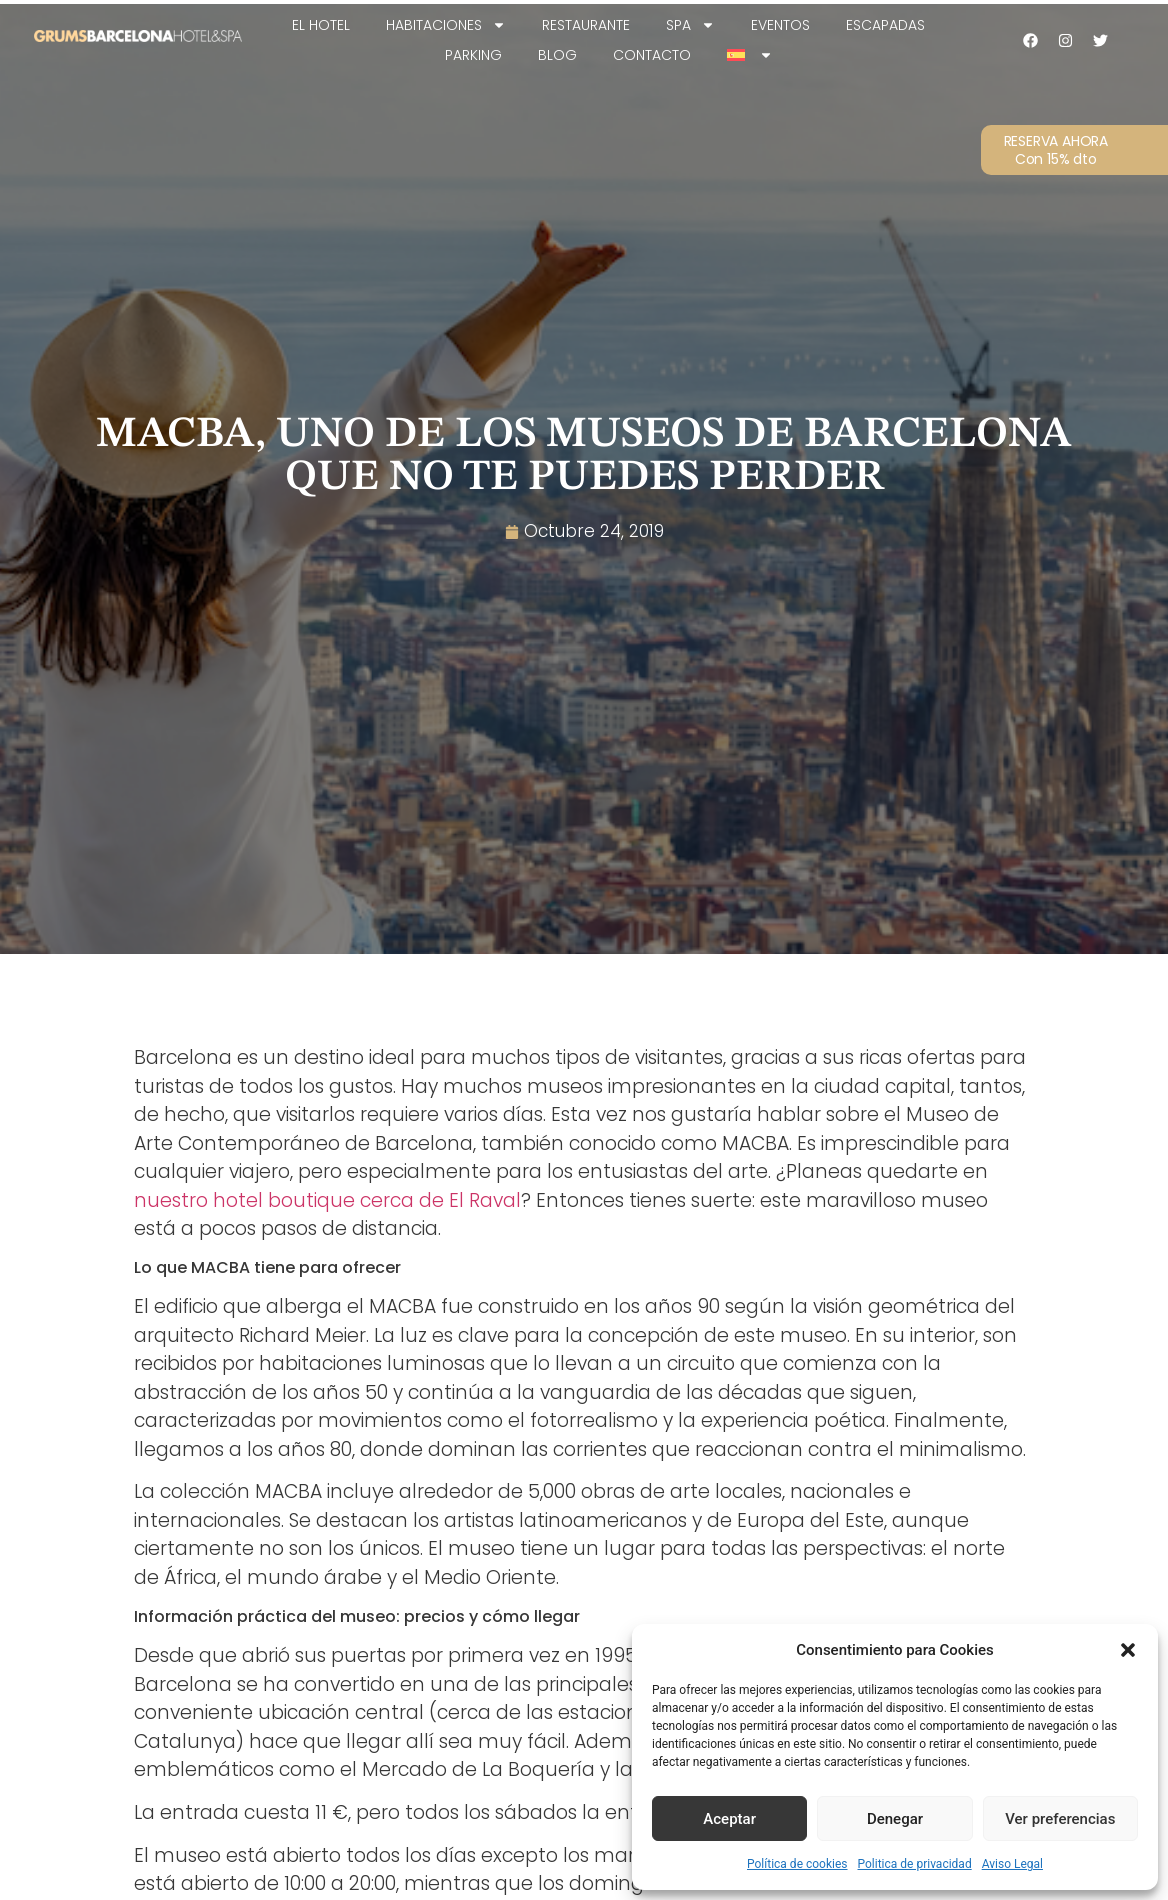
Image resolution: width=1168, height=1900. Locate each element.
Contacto (652, 55)
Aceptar (729, 1819)
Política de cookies (797, 1864)
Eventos (780, 25)
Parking (473, 55)
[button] (1128, 1650)
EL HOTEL (321, 25)
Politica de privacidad (915, 1864)
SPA (690, 25)
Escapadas (885, 25)
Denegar (895, 1819)
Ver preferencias (1060, 1819)
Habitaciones (446, 25)
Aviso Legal (1012, 1864)
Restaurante (586, 25)
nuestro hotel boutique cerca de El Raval (327, 1200)
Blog (557, 55)
